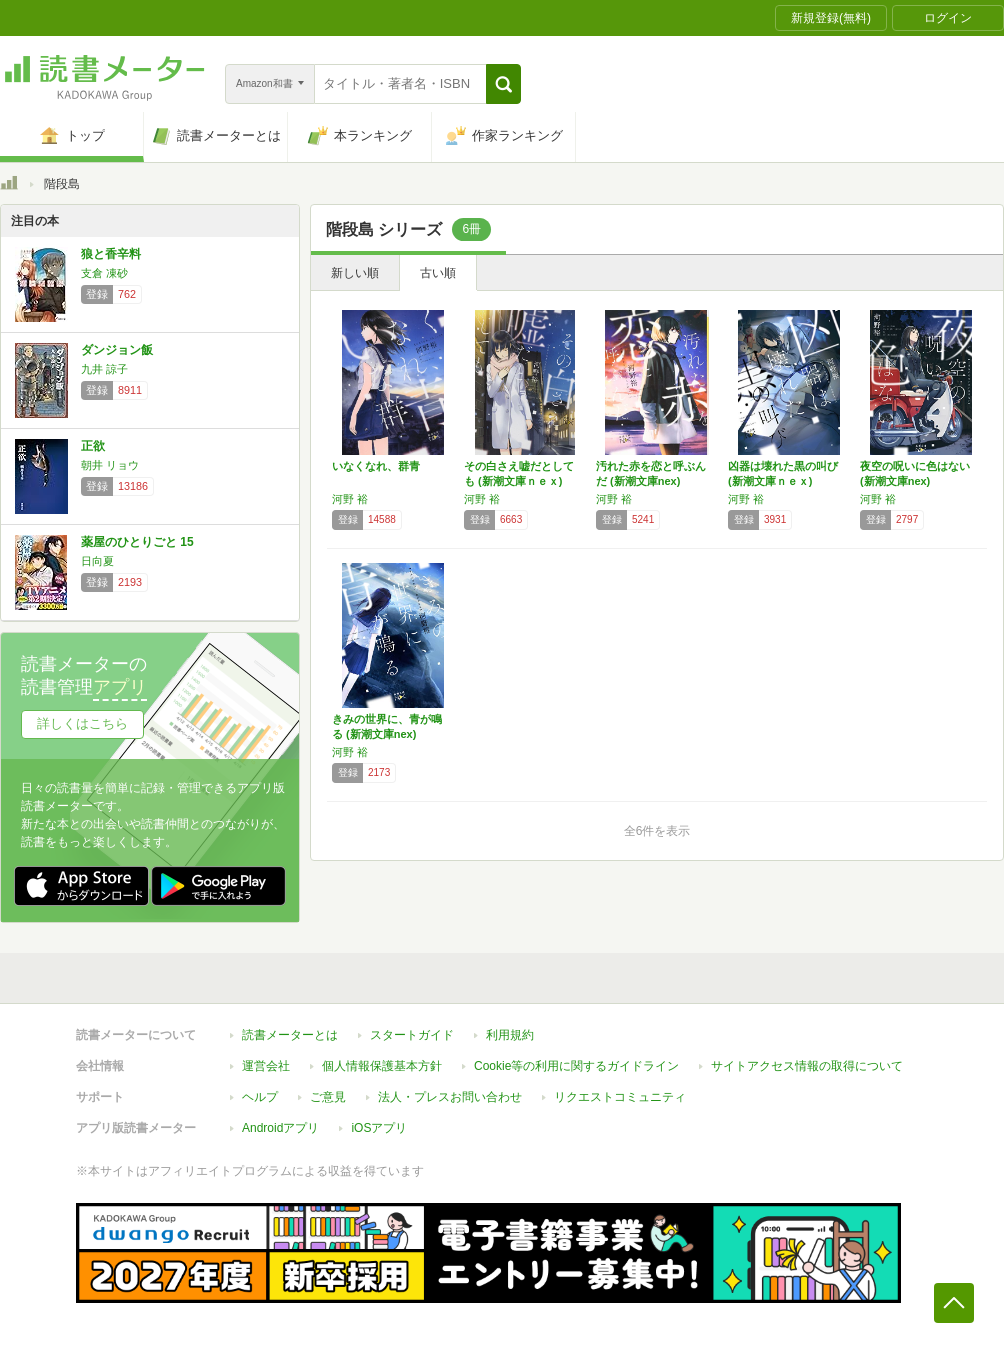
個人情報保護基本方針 (382, 1066)
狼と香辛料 (111, 254)
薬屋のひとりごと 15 (137, 542)
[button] (503, 84)
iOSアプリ (379, 1128)
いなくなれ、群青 (376, 466)
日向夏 (97, 561)
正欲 (93, 446)
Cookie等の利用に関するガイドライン (576, 1066)
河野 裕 (350, 499)
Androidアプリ (280, 1128)
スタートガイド (412, 1035)
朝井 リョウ (110, 465)
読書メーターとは (290, 1035)
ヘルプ (260, 1097)
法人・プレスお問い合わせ (450, 1097)
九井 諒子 (104, 369)
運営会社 (266, 1066)
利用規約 (510, 1035)
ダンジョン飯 (117, 350)
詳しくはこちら (82, 723)
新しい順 (355, 273)
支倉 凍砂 (104, 273)
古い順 (438, 273)
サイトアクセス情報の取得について (807, 1066)
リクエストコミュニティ (620, 1097)
